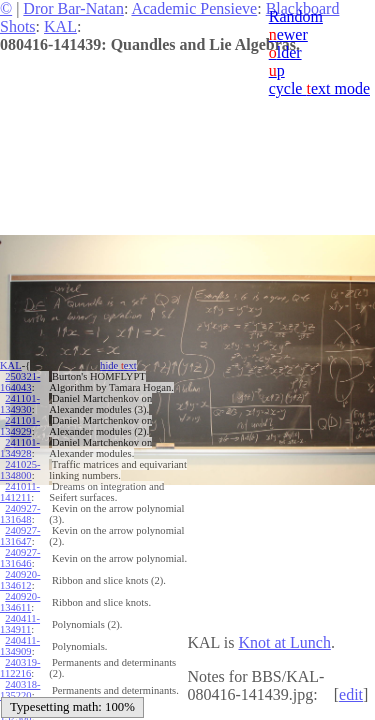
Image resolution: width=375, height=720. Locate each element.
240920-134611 (20, 602)
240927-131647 (20, 536)
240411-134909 (20, 646)
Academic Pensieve (194, 8)
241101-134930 (20, 404)
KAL (60, 26)
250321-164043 (20, 382)
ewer (288, 34)
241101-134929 (20, 426)
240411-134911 (20, 624)
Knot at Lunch (284, 642)
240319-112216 (20, 668)
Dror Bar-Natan (73, 8)
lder (285, 52)
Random (296, 16)
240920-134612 (20, 580)
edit (351, 694)
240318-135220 (20, 690)
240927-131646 (20, 558)
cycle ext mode (319, 88)
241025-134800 (20, 470)
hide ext (118, 365)
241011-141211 (20, 492)
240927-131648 (20, 514)
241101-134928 (20, 448)
